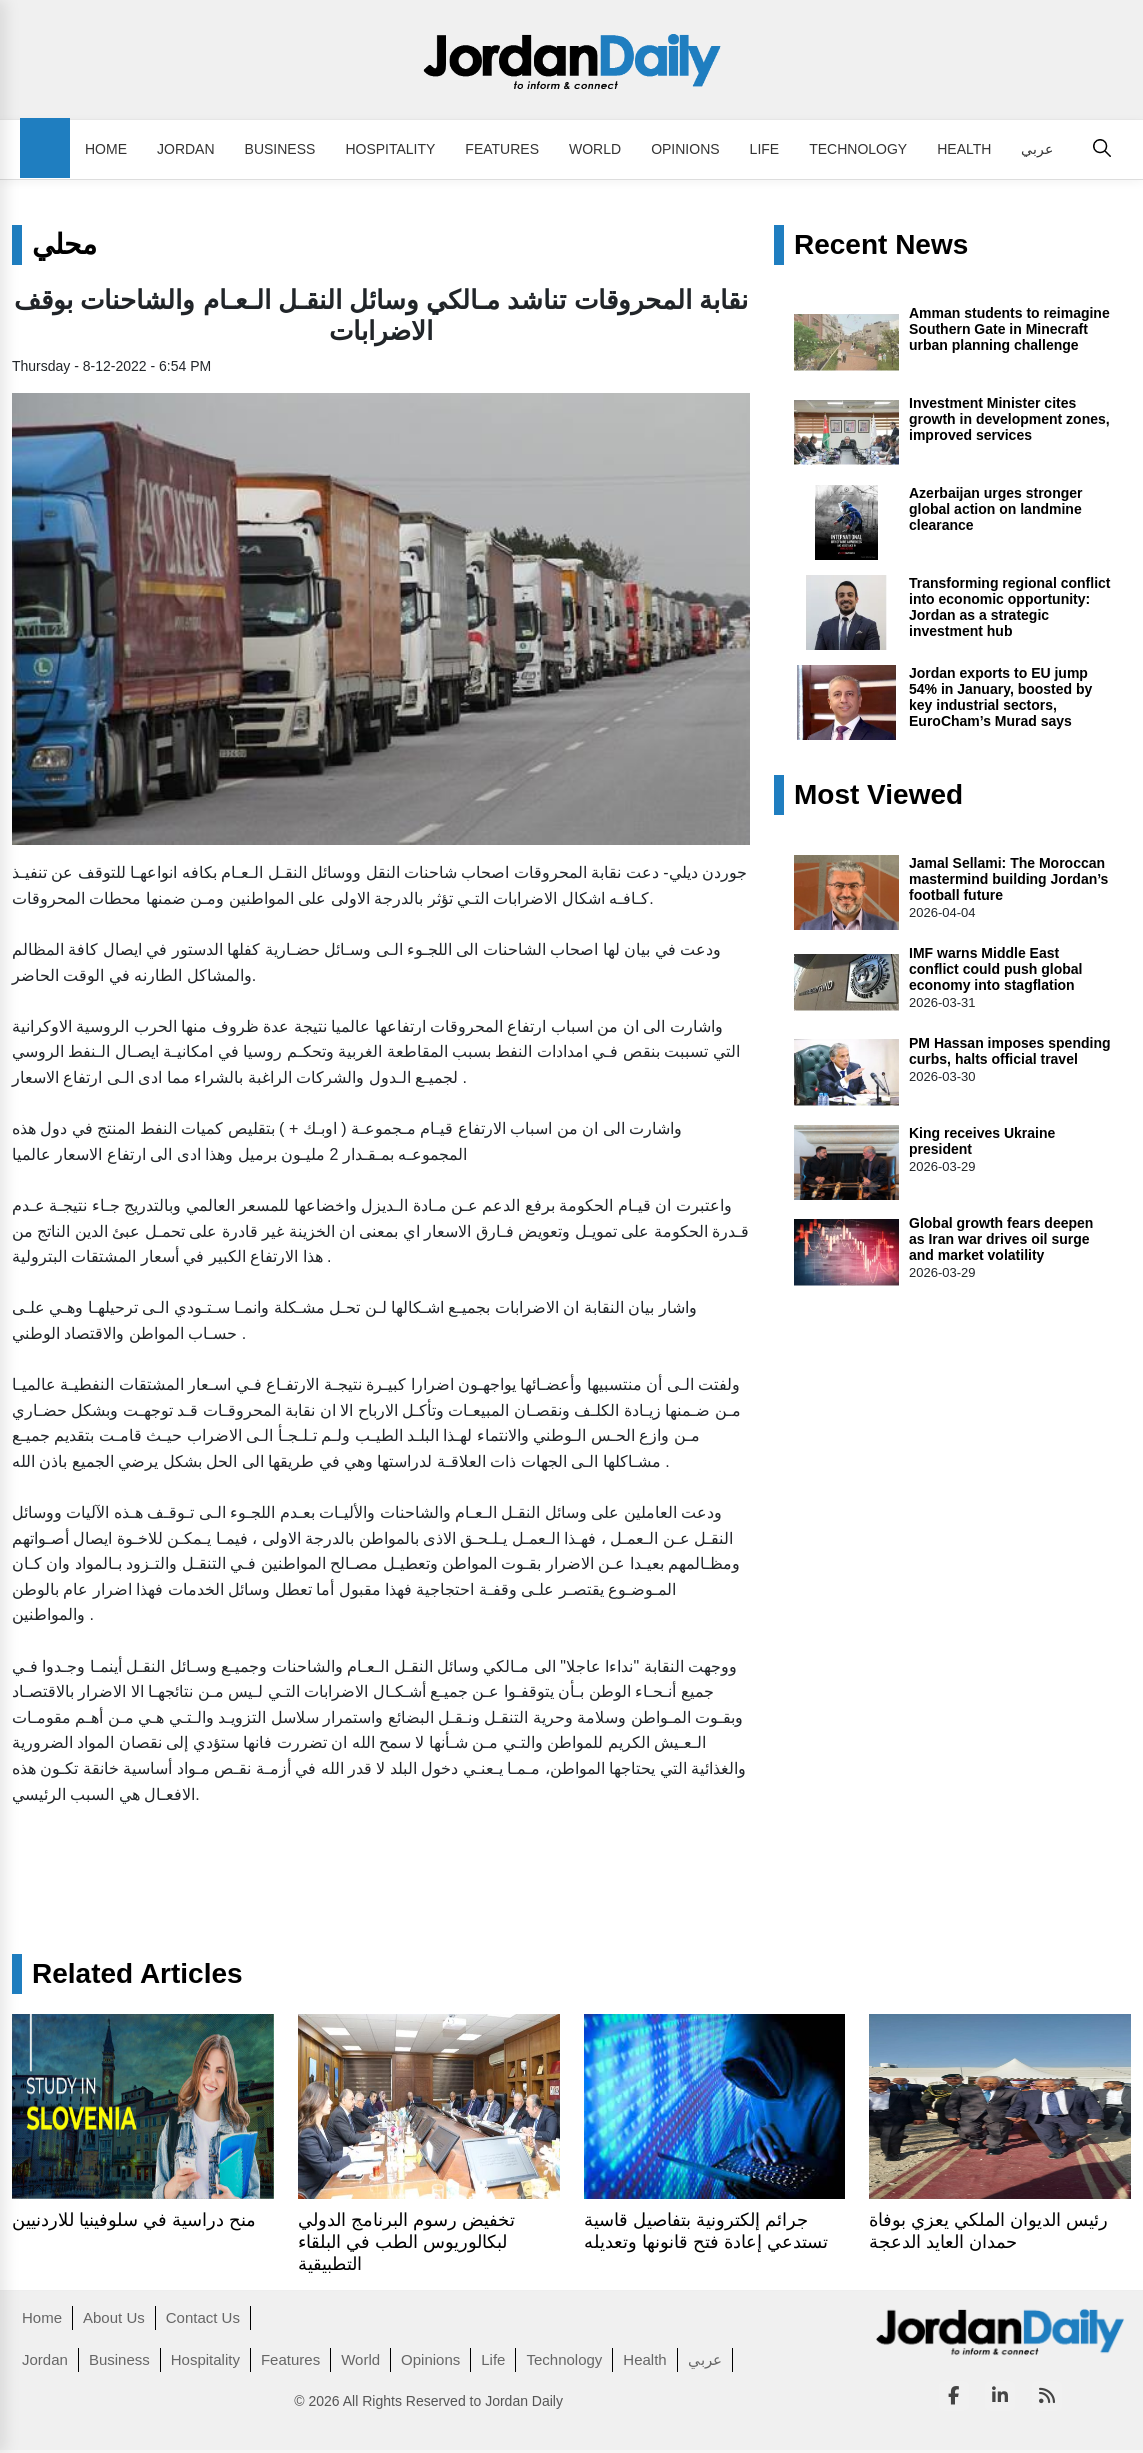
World (595, 149)
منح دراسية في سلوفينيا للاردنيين (134, 2220)
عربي (1037, 149)
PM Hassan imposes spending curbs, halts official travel (1010, 1051)
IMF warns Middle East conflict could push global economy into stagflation (995, 969)
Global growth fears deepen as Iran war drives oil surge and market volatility (1001, 1239)
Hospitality (390, 149)
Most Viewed (878, 795)
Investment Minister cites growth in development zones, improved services (1009, 419)
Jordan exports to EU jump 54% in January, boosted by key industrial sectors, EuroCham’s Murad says (1000, 697)
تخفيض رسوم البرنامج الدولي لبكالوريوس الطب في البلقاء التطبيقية (406, 2242)
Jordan (186, 149)
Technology (858, 149)
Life (765, 149)
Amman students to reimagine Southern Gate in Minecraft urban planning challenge (1009, 329)
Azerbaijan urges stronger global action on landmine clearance (996, 509)
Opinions (685, 149)
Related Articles (137, 1974)
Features (502, 149)
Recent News (881, 245)
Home (106, 149)
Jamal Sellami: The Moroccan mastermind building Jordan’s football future (1008, 879)
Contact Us (203, 2317)
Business (280, 149)
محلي (64, 245)
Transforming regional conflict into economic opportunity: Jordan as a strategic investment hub (1009, 607)
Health (964, 149)
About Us (114, 2317)
